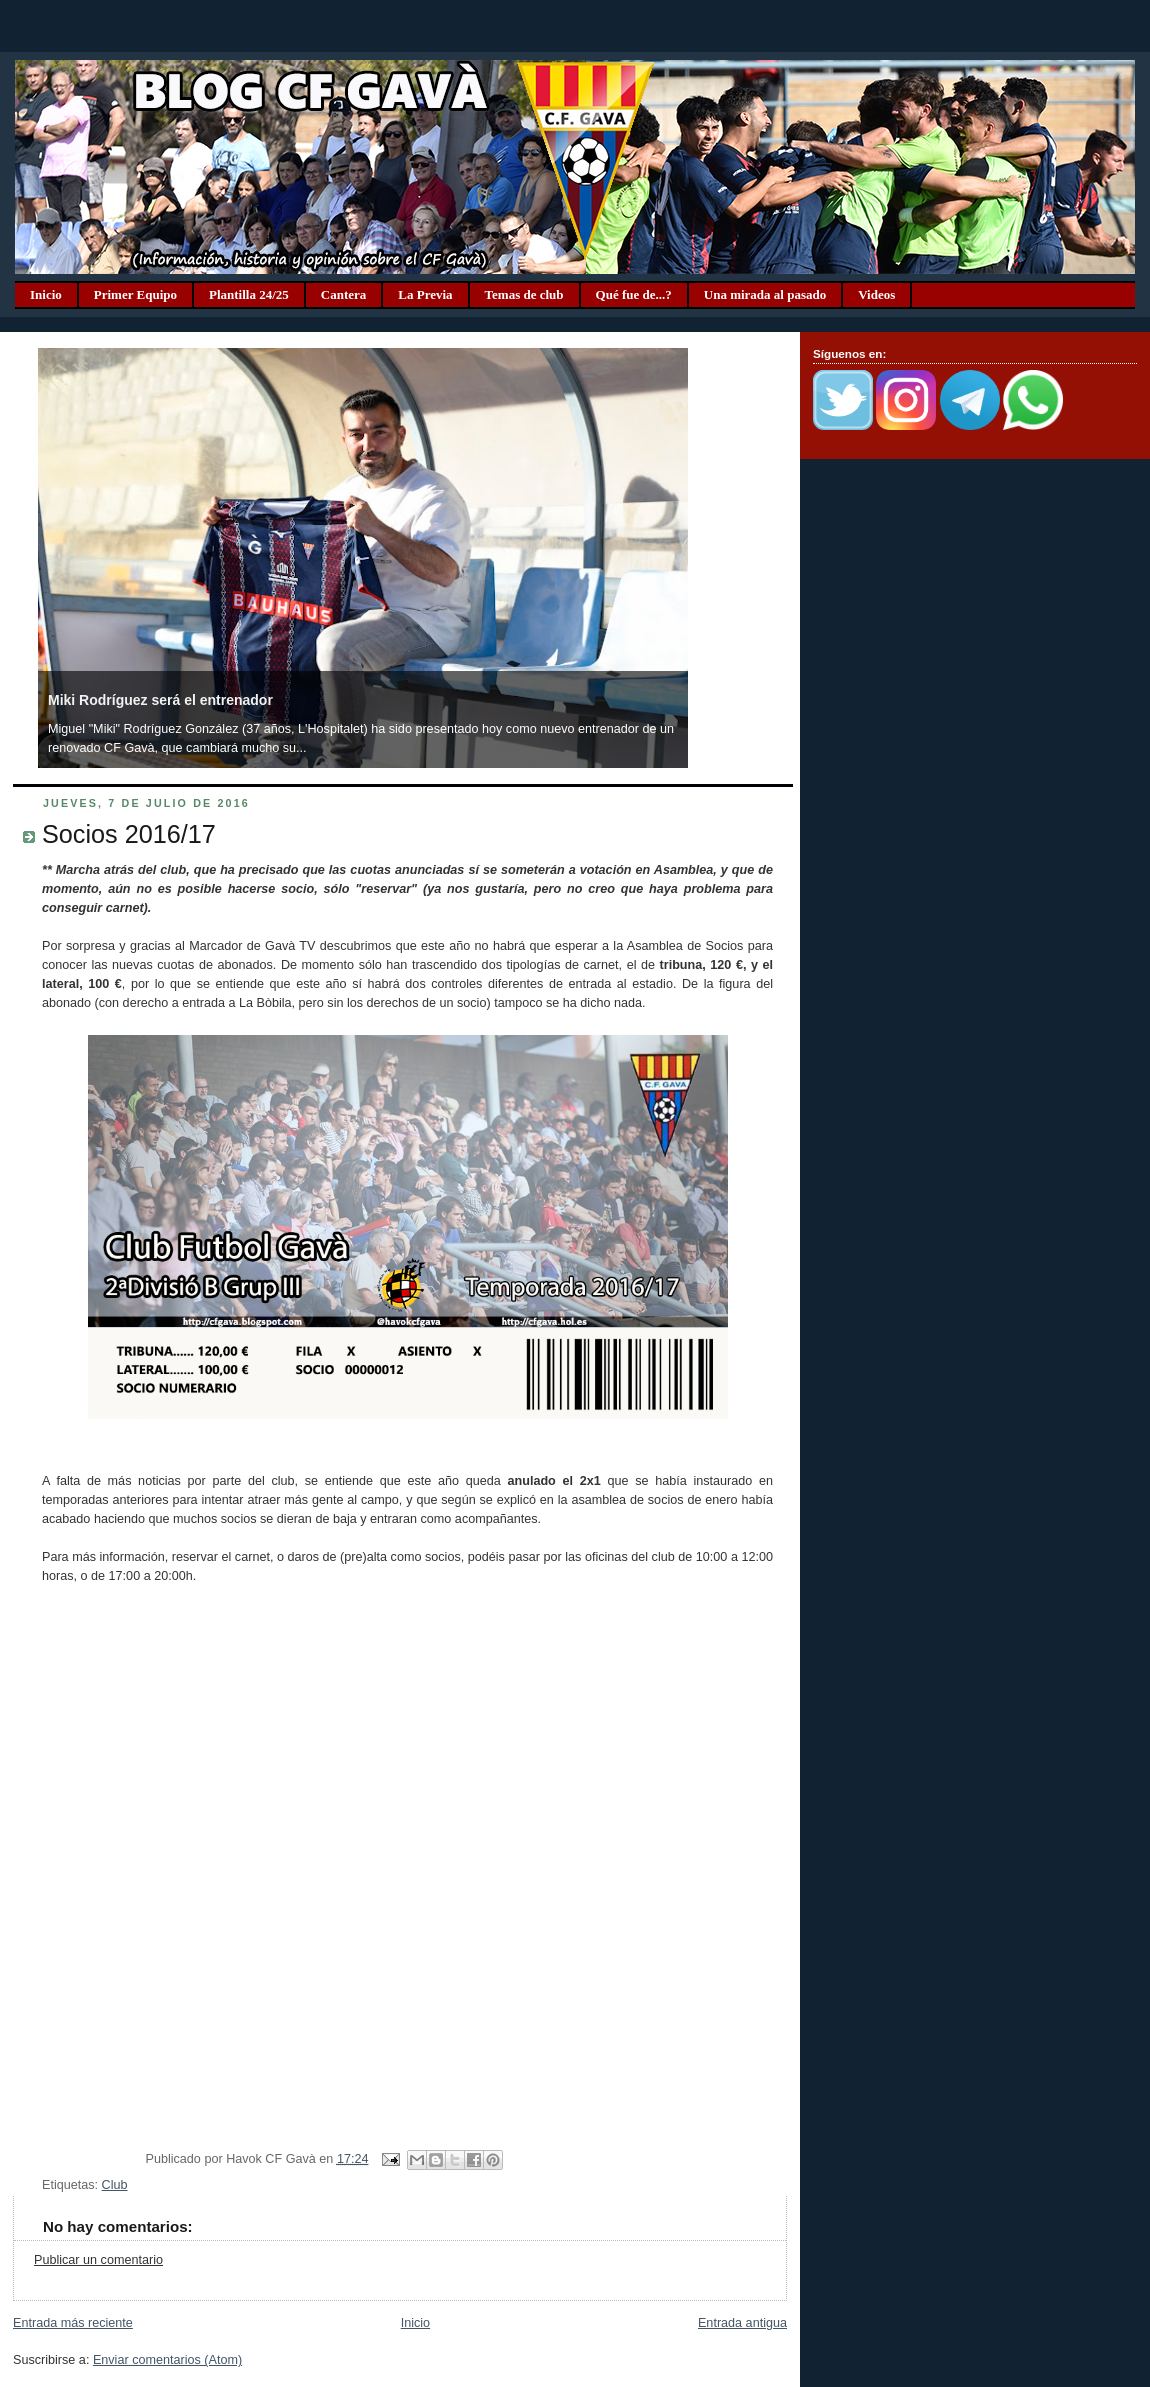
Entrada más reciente (73, 2323)
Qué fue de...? (634, 294)
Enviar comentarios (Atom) (167, 2360)
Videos (876, 294)
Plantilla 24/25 (249, 294)
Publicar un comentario (98, 2260)
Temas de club (524, 294)
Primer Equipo (135, 294)
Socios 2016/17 (129, 834)
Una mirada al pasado (765, 294)
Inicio (46, 294)
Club (115, 2185)
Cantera (344, 294)
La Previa (425, 294)
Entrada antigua (742, 2323)
